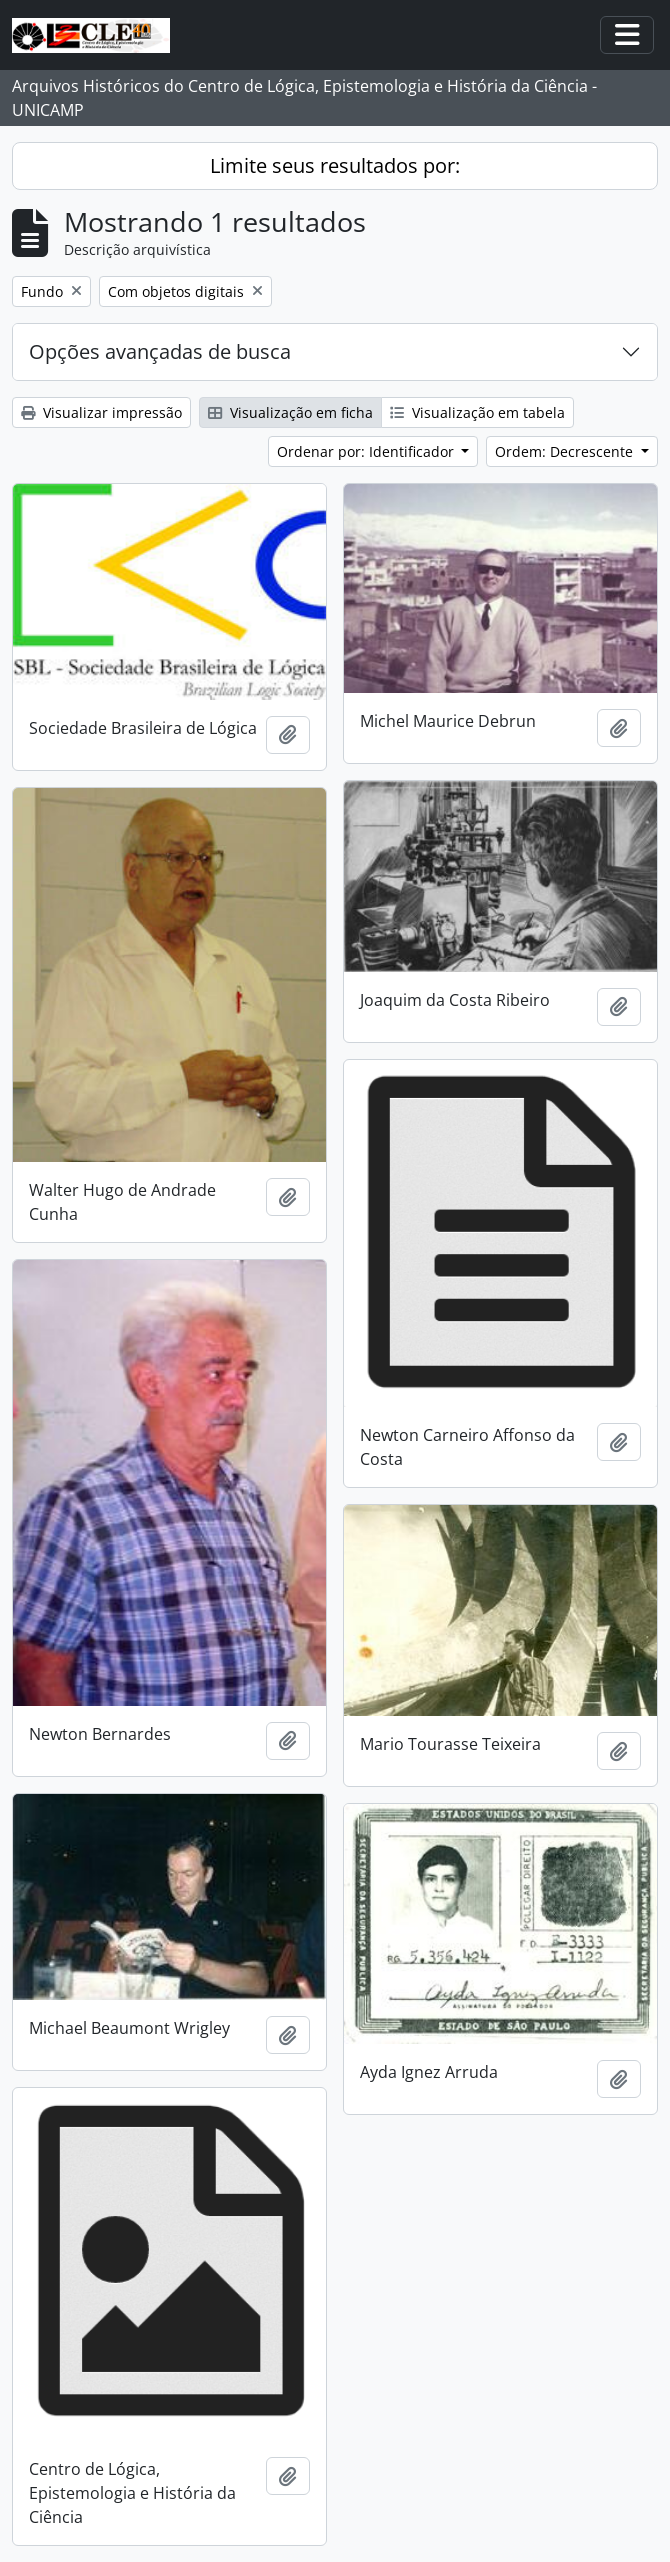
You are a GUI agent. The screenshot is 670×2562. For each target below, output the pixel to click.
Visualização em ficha (290, 412)
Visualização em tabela (477, 412)
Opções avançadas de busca (160, 351)
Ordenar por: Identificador (367, 451)
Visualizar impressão (101, 412)
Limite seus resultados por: (335, 165)
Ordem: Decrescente (566, 451)
